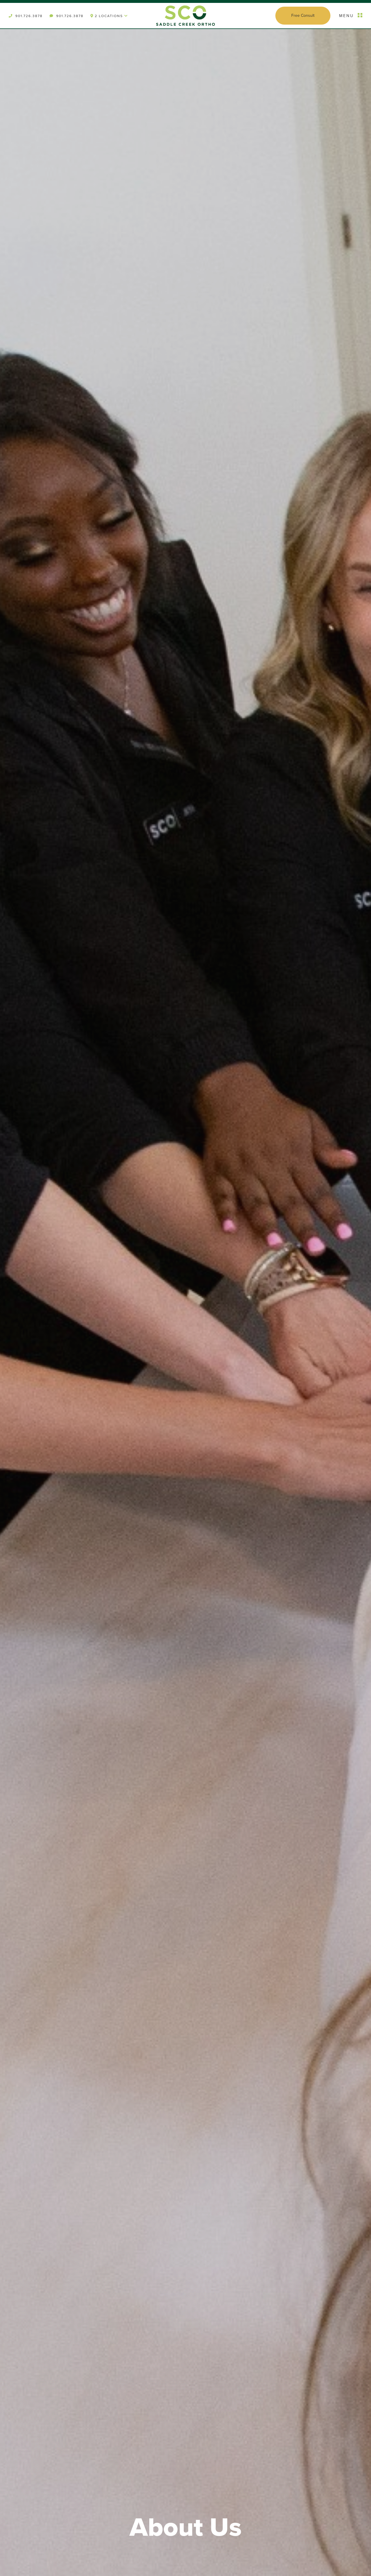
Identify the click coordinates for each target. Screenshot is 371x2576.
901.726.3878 (26, 16)
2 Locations (109, 16)
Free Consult (302, 15)
